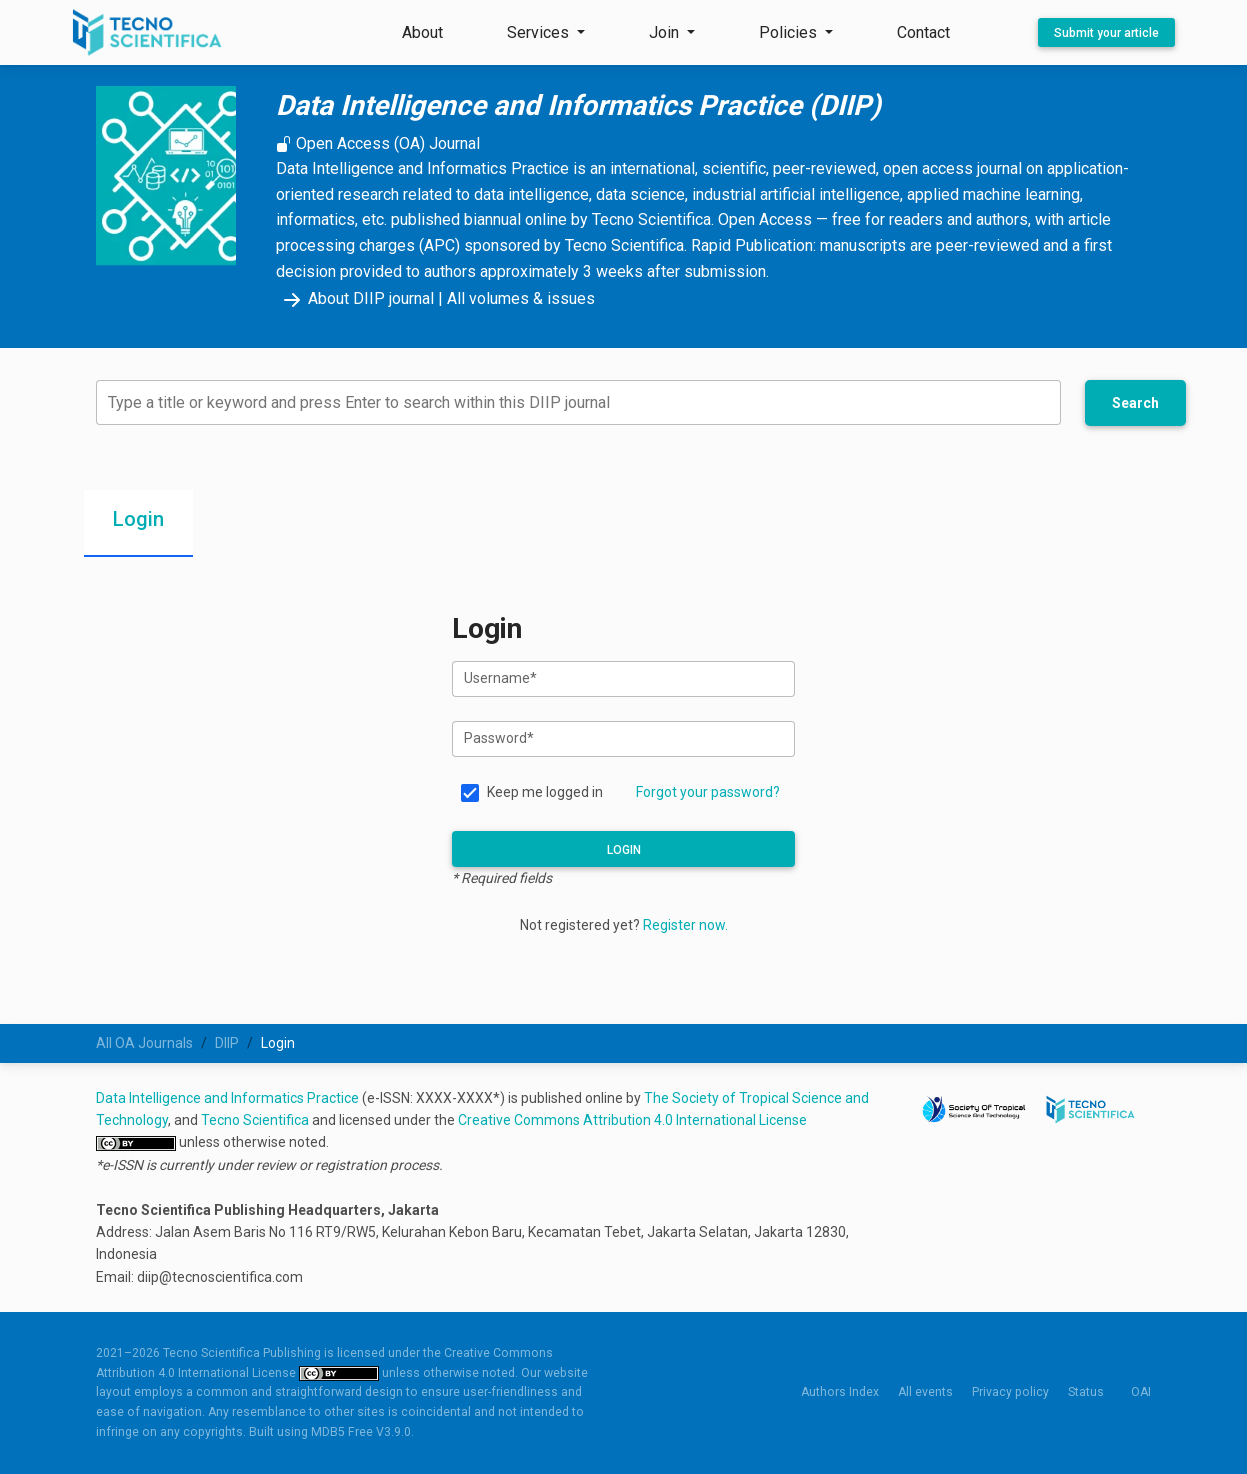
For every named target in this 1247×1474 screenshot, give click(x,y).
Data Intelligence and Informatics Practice (227, 1098)
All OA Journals (144, 1043)
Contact (923, 32)
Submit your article (1106, 33)
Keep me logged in (545, 792)
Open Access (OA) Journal (378, 143)
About (422, 32)
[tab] (138, 523)
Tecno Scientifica (255, 1120)
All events (925, 1392)
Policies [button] (790, 32)
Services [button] (540, 32)
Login (624, 850)
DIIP (227, 1043)
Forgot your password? (708, 792)
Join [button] (666, 32)
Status (1086, 1392)
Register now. (685, 925)
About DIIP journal (355, 298)
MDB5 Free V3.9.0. (362, 1432)
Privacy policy (1010, 1392)
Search (1135, 403)
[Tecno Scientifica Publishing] (149, 32)
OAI (1141, 1392)
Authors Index (840, 1392)
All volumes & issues (521, 298)
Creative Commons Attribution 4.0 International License (632, 1120)
